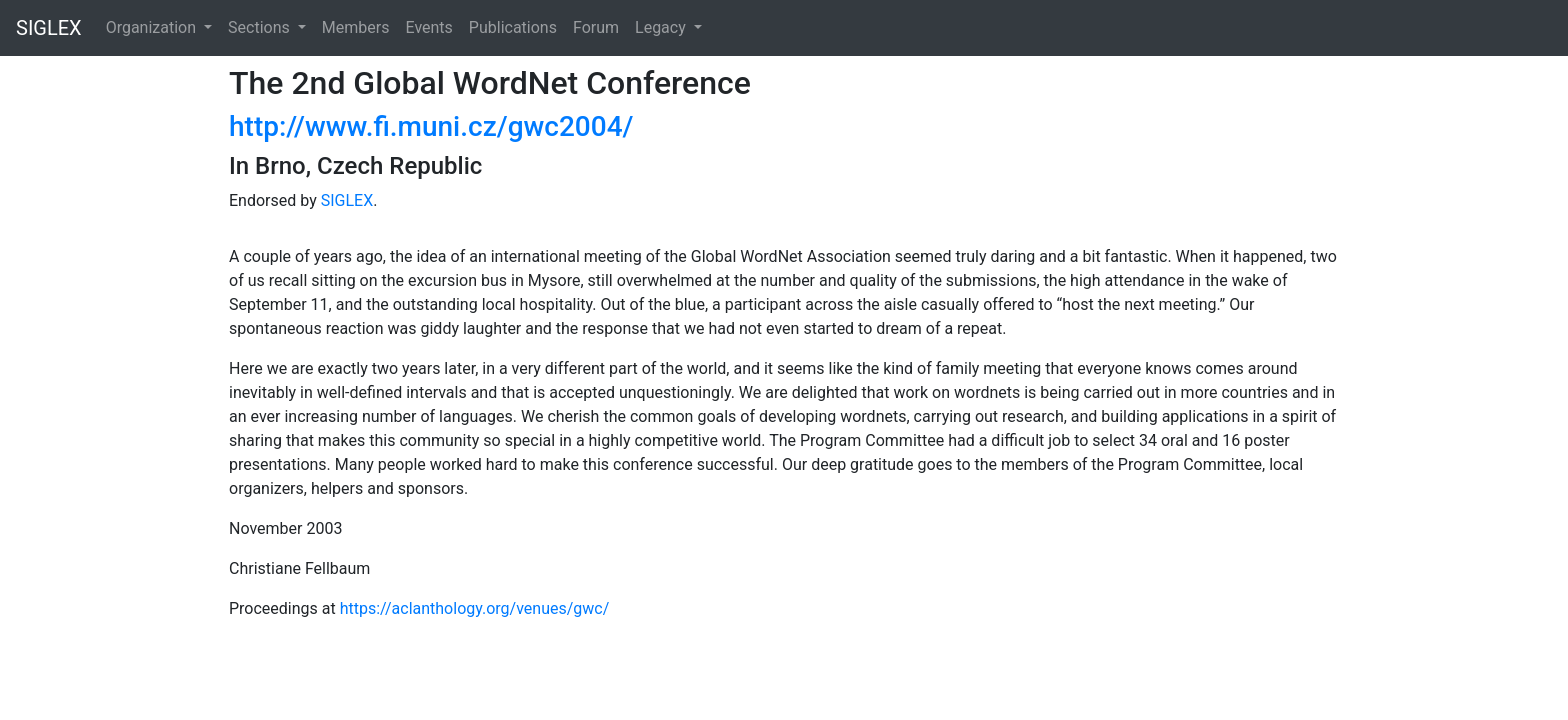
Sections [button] (261, 27)
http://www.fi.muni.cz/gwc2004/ (431, 126)
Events (428, 27)
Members (356, 27)
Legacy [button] (662, 27)
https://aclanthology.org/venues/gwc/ (475, 608)
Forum (596, 27)
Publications (513, 27)
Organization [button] (153, 27)
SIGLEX (49, 28)
